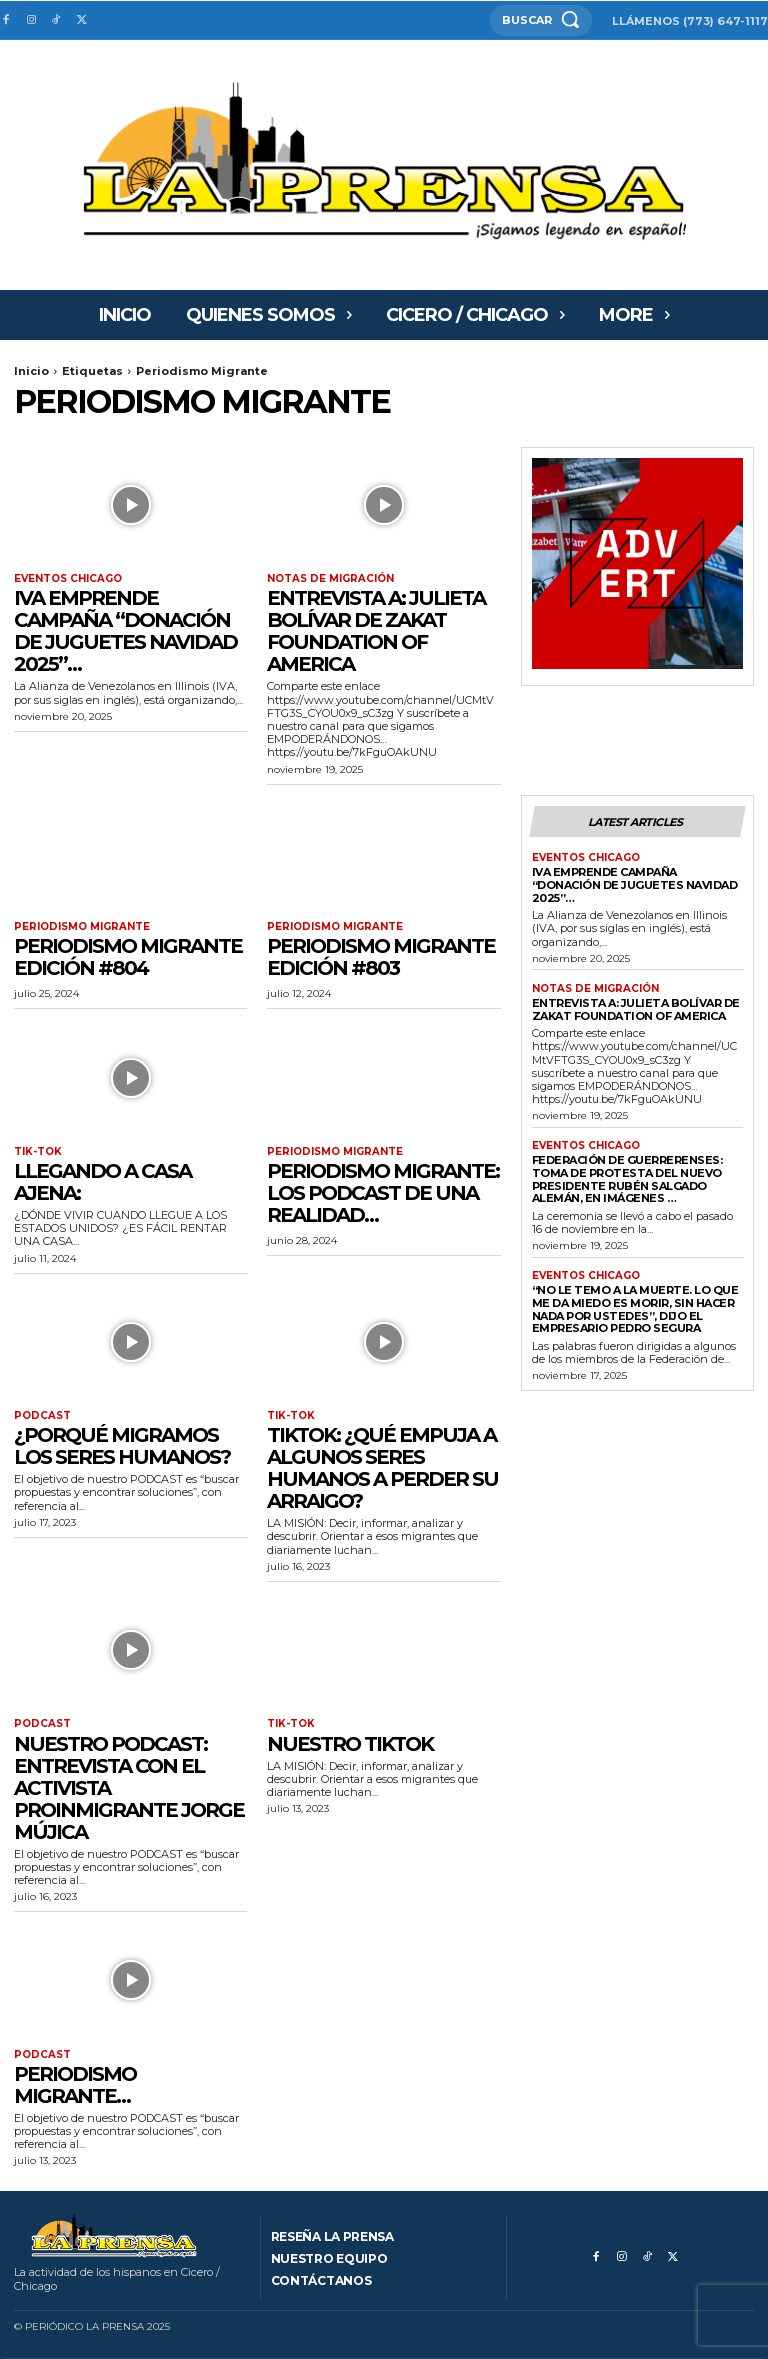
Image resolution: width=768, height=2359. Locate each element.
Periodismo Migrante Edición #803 (381, 957)
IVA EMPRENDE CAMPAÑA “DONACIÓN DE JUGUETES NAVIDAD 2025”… (125, 631)
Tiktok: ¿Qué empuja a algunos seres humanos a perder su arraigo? (382, 1468)
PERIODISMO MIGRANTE (82, 927)
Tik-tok (38, 1152)
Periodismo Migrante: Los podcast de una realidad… (383, 1193)
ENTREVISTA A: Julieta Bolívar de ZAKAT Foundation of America (376, 631)
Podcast (42, 1416)
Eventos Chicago (68, 579)
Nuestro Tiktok (350, 1743)
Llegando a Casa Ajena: (102, 1182)
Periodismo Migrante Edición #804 (128, 957)
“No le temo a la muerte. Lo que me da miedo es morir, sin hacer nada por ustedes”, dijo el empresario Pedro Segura (635, 1309)
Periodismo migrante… (75, 2085)
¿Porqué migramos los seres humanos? (122, 1446)
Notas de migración (330, 579)
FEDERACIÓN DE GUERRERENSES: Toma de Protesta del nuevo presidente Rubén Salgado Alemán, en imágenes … (627, 1179)
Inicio (31, 371)
